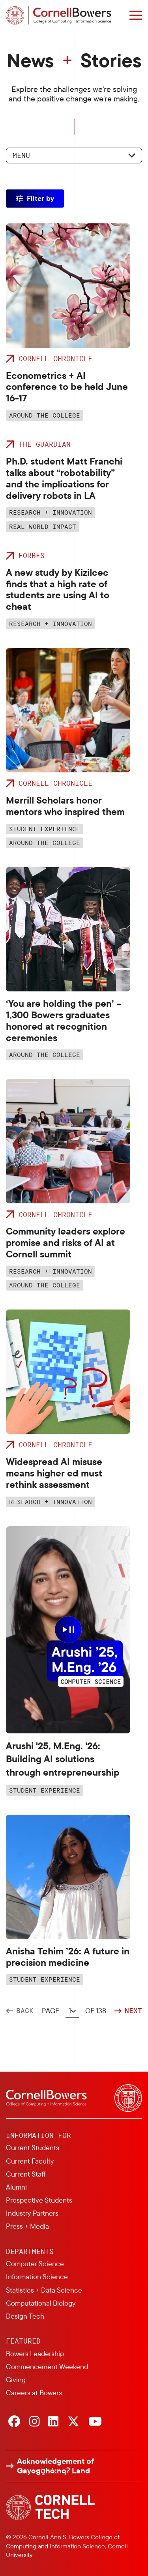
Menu (21, 155)
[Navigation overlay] (135, 15)
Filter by (40, 198)
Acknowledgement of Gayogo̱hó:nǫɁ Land (55, 2465)
